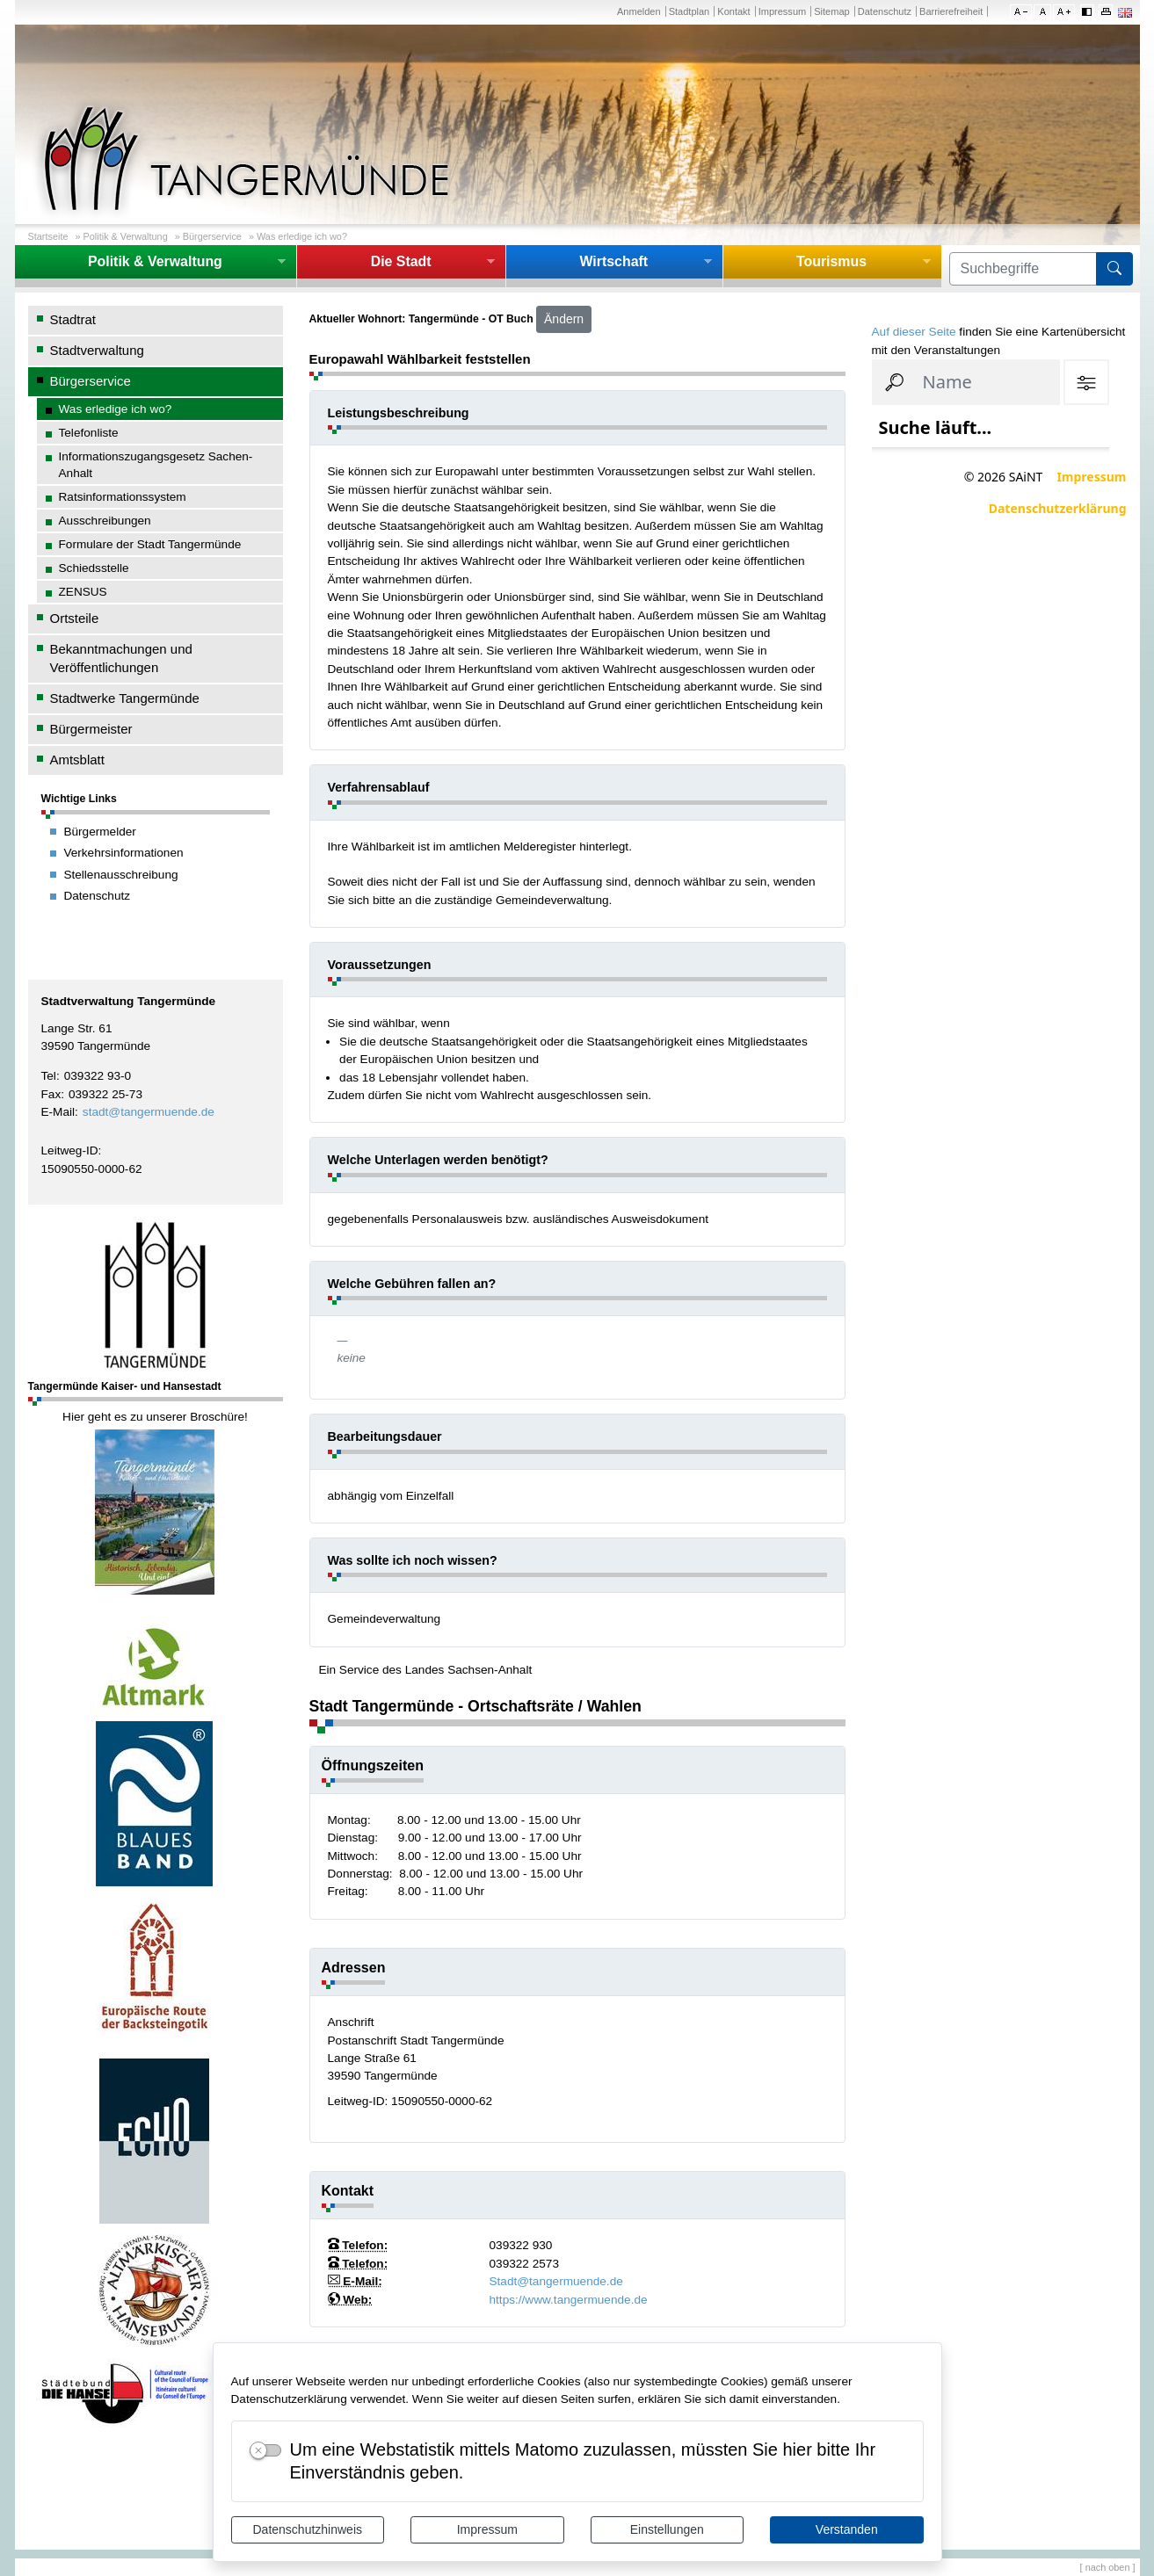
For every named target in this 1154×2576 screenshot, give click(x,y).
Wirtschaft (613, 261)
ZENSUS (83, 591)
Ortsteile (74, 618)
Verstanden (847, 2529)
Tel (48, 1075)
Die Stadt (401, 261)
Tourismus (831, 261)
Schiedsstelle (94, 568)
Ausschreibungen (105, 520)
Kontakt (733, 11)
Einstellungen (667, 2529)
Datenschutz (884, 11)
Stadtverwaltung (97, 350)
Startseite (48, 236)
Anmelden (639, 11)
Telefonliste (89, 432)
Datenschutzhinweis (307, 2529)
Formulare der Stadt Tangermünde (150, 544)
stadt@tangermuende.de (148, 1111)
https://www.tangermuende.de (569, 2299)
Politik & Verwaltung (125, 236)
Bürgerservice (212, 236)
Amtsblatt (77, 759)
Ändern (564, 319)
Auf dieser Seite (914, 331)
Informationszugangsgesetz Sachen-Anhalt (156, 465)
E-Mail (58, 1111)
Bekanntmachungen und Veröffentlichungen (121, 658)
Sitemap (831, 11)
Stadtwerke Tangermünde (125, 698)
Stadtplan (689, 11)
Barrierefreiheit (951, 11)
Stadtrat (73, 319)
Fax (51, 1094)
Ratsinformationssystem (122, 496)
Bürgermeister (91, 728)
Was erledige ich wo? (302, 236)
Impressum (487, 2529)
